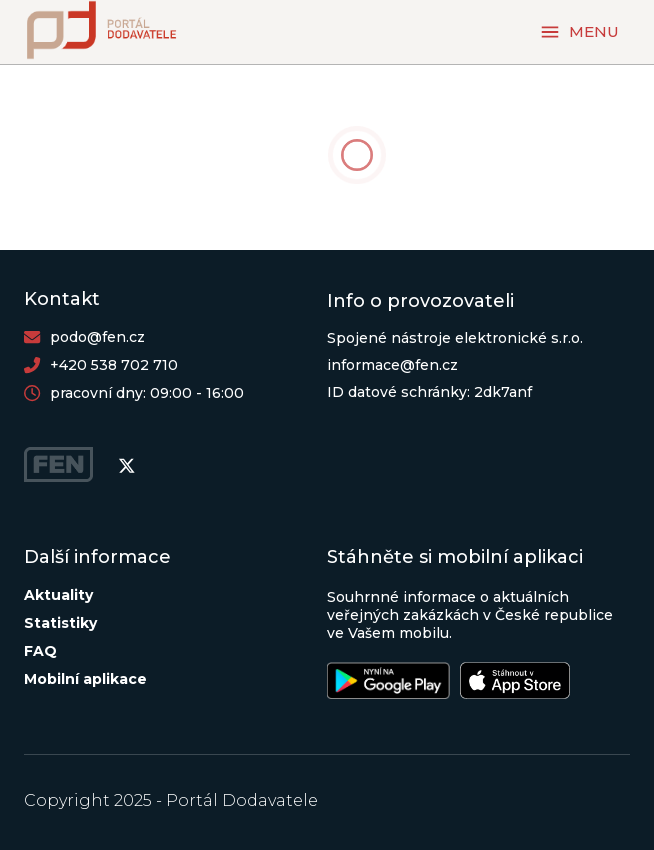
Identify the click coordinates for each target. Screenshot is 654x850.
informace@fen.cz (392, 365)
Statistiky (60, 623)
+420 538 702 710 (114, 365)
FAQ (40, 651)
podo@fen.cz (97, 337)
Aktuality (58, 595)
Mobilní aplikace (85, 679)
